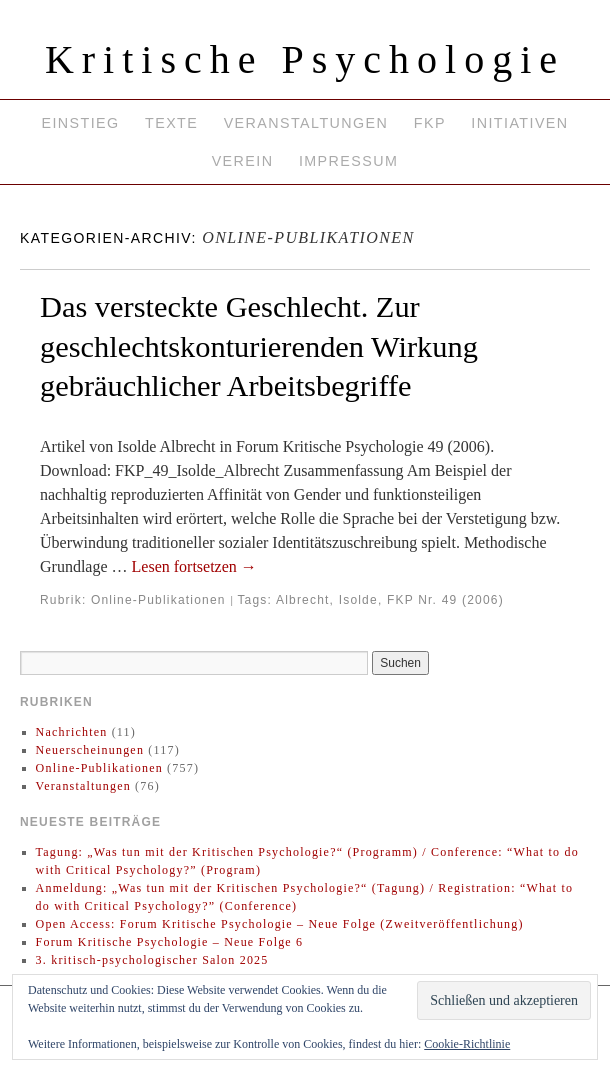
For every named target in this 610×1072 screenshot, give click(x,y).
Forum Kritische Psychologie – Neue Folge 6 (170, 942)
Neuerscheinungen (90, 750)
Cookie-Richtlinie (467, 1044)
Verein (243, 161)
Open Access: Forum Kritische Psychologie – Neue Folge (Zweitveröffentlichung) (280, 924)
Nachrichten (72, 732)
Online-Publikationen (158, 600)
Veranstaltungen (306, 123)
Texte (171, 123)
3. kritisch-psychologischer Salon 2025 (152, 960)
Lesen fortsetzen (194, 566)
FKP (430, 123)
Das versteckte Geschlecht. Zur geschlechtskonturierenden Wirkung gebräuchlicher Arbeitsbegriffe (259, 346)
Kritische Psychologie (305, 59)
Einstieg (80, 123)
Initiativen (519, 123)
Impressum (348, 161)
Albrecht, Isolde (327, 600)
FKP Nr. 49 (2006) (445, 600)
